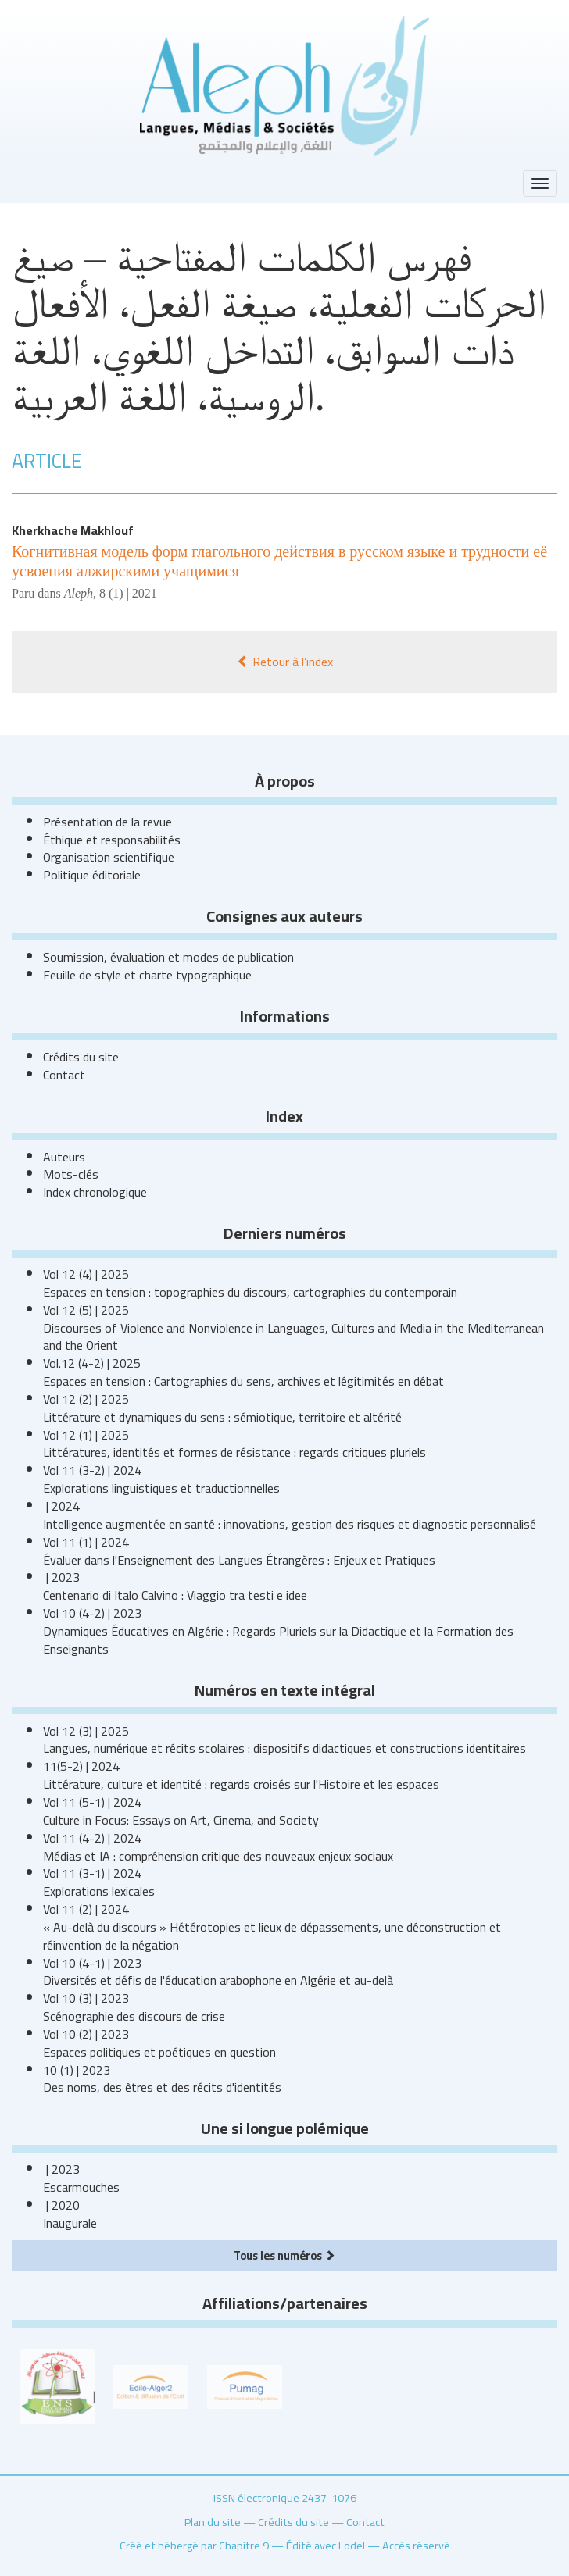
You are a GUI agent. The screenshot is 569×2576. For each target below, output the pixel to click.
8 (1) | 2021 (128, 593)
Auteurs (64, 1156)
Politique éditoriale (92, 875)
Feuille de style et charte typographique (147, 975)
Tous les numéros (284, 2255)
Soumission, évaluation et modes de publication (168, 957)
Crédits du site (81, 1057)
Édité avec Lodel (325, 2545)
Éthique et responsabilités (112, 839)
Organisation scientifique (108, 857)
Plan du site (212, 2521)
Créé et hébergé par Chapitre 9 (194, 2545)
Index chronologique (95, 1192)
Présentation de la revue (107, 821)
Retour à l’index (285, 661)
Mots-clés (70, 1174)
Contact (64, 1074)
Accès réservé (416, 2545)
